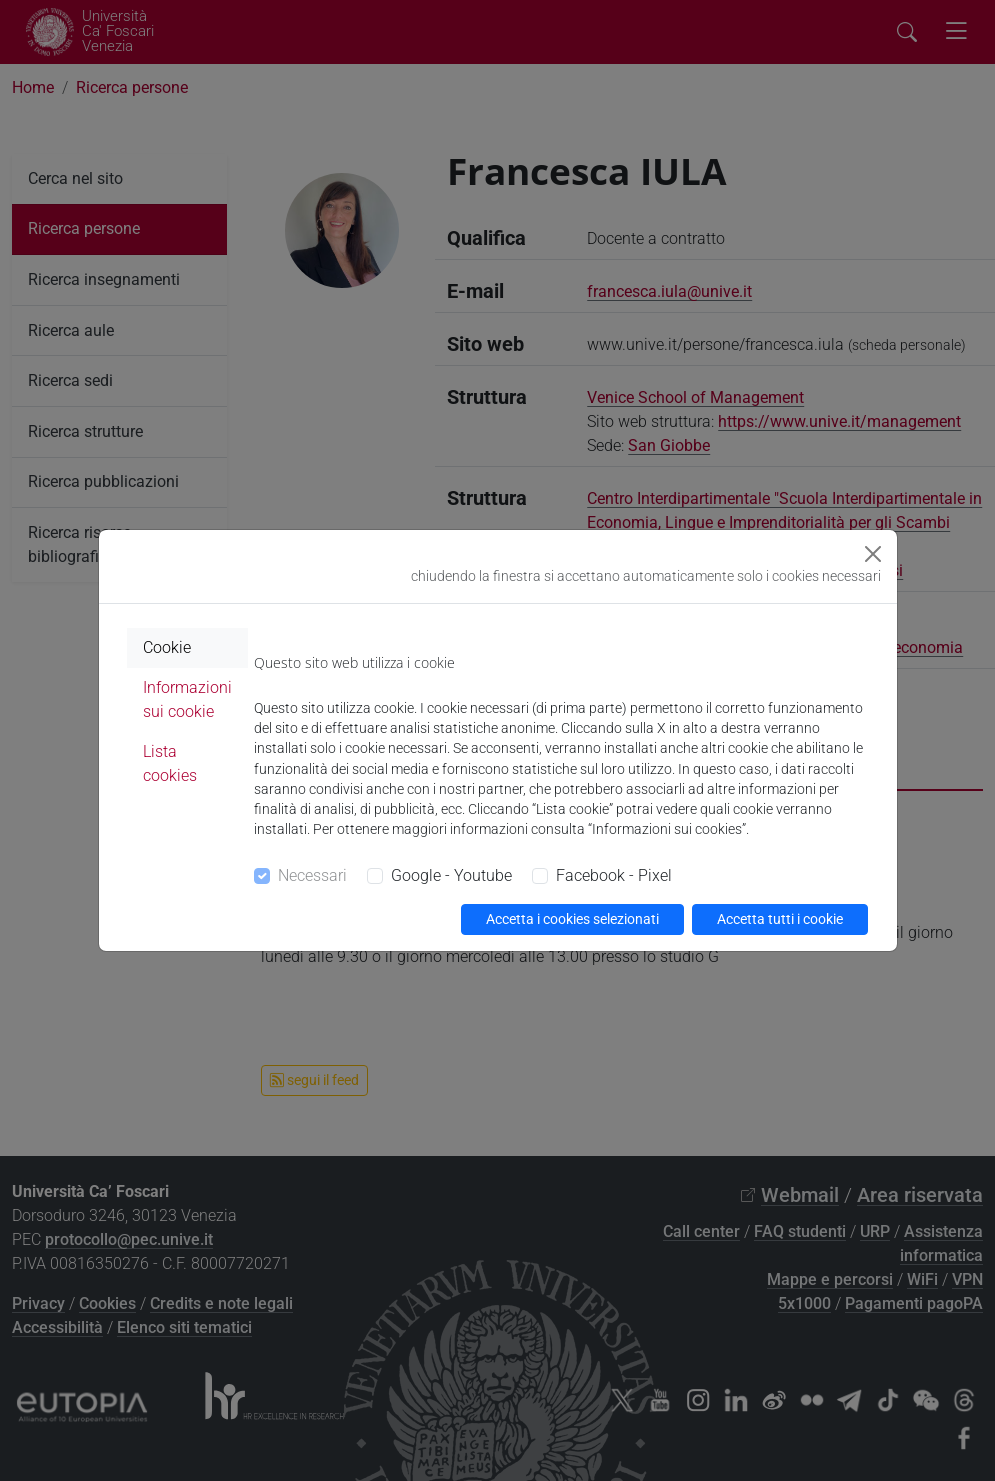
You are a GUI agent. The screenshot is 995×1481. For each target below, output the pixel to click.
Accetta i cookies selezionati (572, 919)
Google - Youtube (451, 875)
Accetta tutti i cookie (780, 919)
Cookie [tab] (167, 647)
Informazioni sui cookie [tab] (187, 699)
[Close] (873, 554)
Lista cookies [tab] (170, 763)
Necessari (312, 875)
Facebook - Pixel (614, 875)
